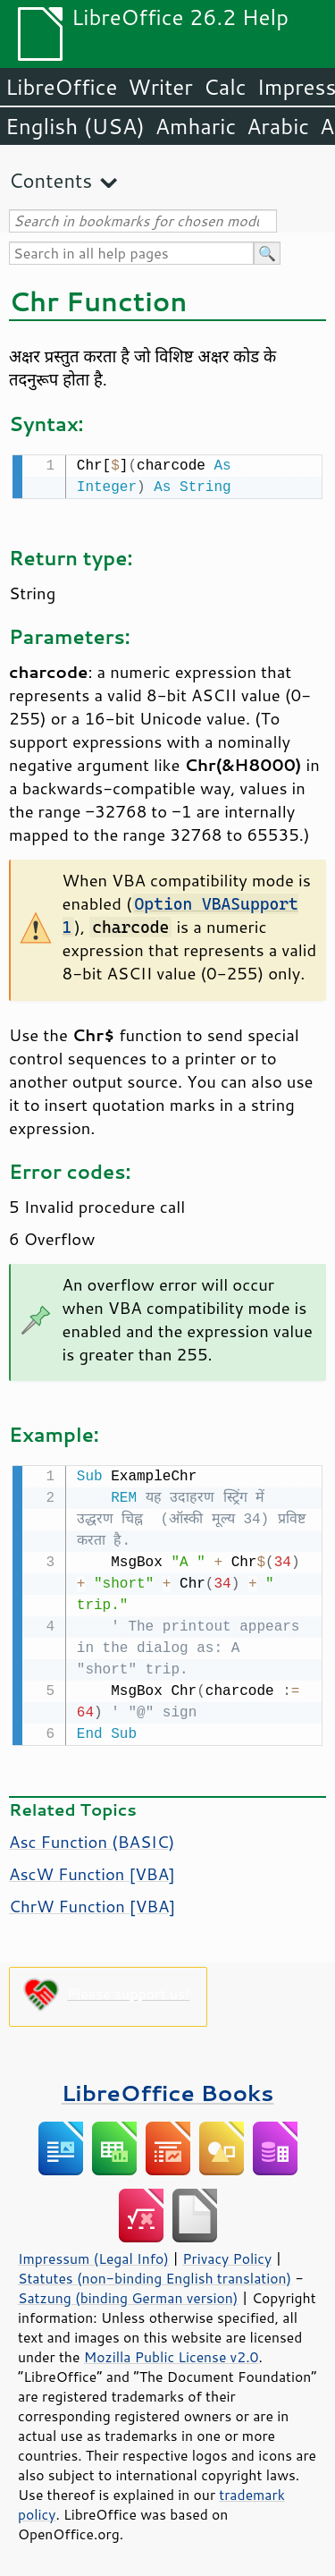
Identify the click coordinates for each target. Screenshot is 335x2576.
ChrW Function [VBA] (92, 1902)
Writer (160, 87)
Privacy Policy (227, 2255)
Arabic (278, 126)
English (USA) (75, 126)
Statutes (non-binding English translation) (154, 2274)
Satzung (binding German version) (128, 2294)
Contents (50, 180)
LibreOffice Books (168, 2089)
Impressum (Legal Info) (93, 2255)
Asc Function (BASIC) (91, 1838)
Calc (225, 87)
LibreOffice (61, 87)
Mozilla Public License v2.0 (171, 2353)
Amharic (195, 126)
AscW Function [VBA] (92, 1870)
